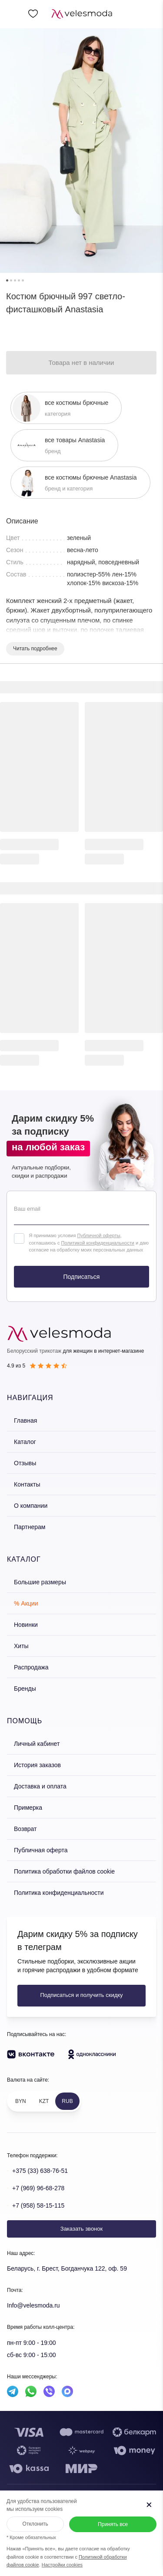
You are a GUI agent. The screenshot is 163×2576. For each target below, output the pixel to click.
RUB (67, 2101)
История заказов (37, 1764)
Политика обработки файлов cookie (64, 1871)
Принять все (113, 2524)
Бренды (25, 1688)
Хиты (21, 1645)
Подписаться (81, 1276)
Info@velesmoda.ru (33, 2305)
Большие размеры (40, 1582)
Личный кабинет (37, 1743)
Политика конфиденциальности (59, 1892)
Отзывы (25, 1463)
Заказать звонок (81, 2228)
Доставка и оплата (40, 1786)
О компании (30, 1505)
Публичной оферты (98, 1235)
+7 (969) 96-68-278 (38, 2188)
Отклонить (35, 2524)
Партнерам (29, 1526)
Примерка (28, 1807)
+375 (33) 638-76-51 (40, 2170)
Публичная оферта (41, 1850)
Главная (25, 1420)
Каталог (25, 1441)
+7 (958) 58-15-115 (38, 2205)
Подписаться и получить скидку (81, 1995)
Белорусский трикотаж (34, 1351)
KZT (44, 2101)
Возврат (25, 1828)
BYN (20, 2101)
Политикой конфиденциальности (97, 1242)
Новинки (26, 1624)
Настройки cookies (62, 2564)
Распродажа (31, 1667)
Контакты (27, 1484)
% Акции (26, 1603)
